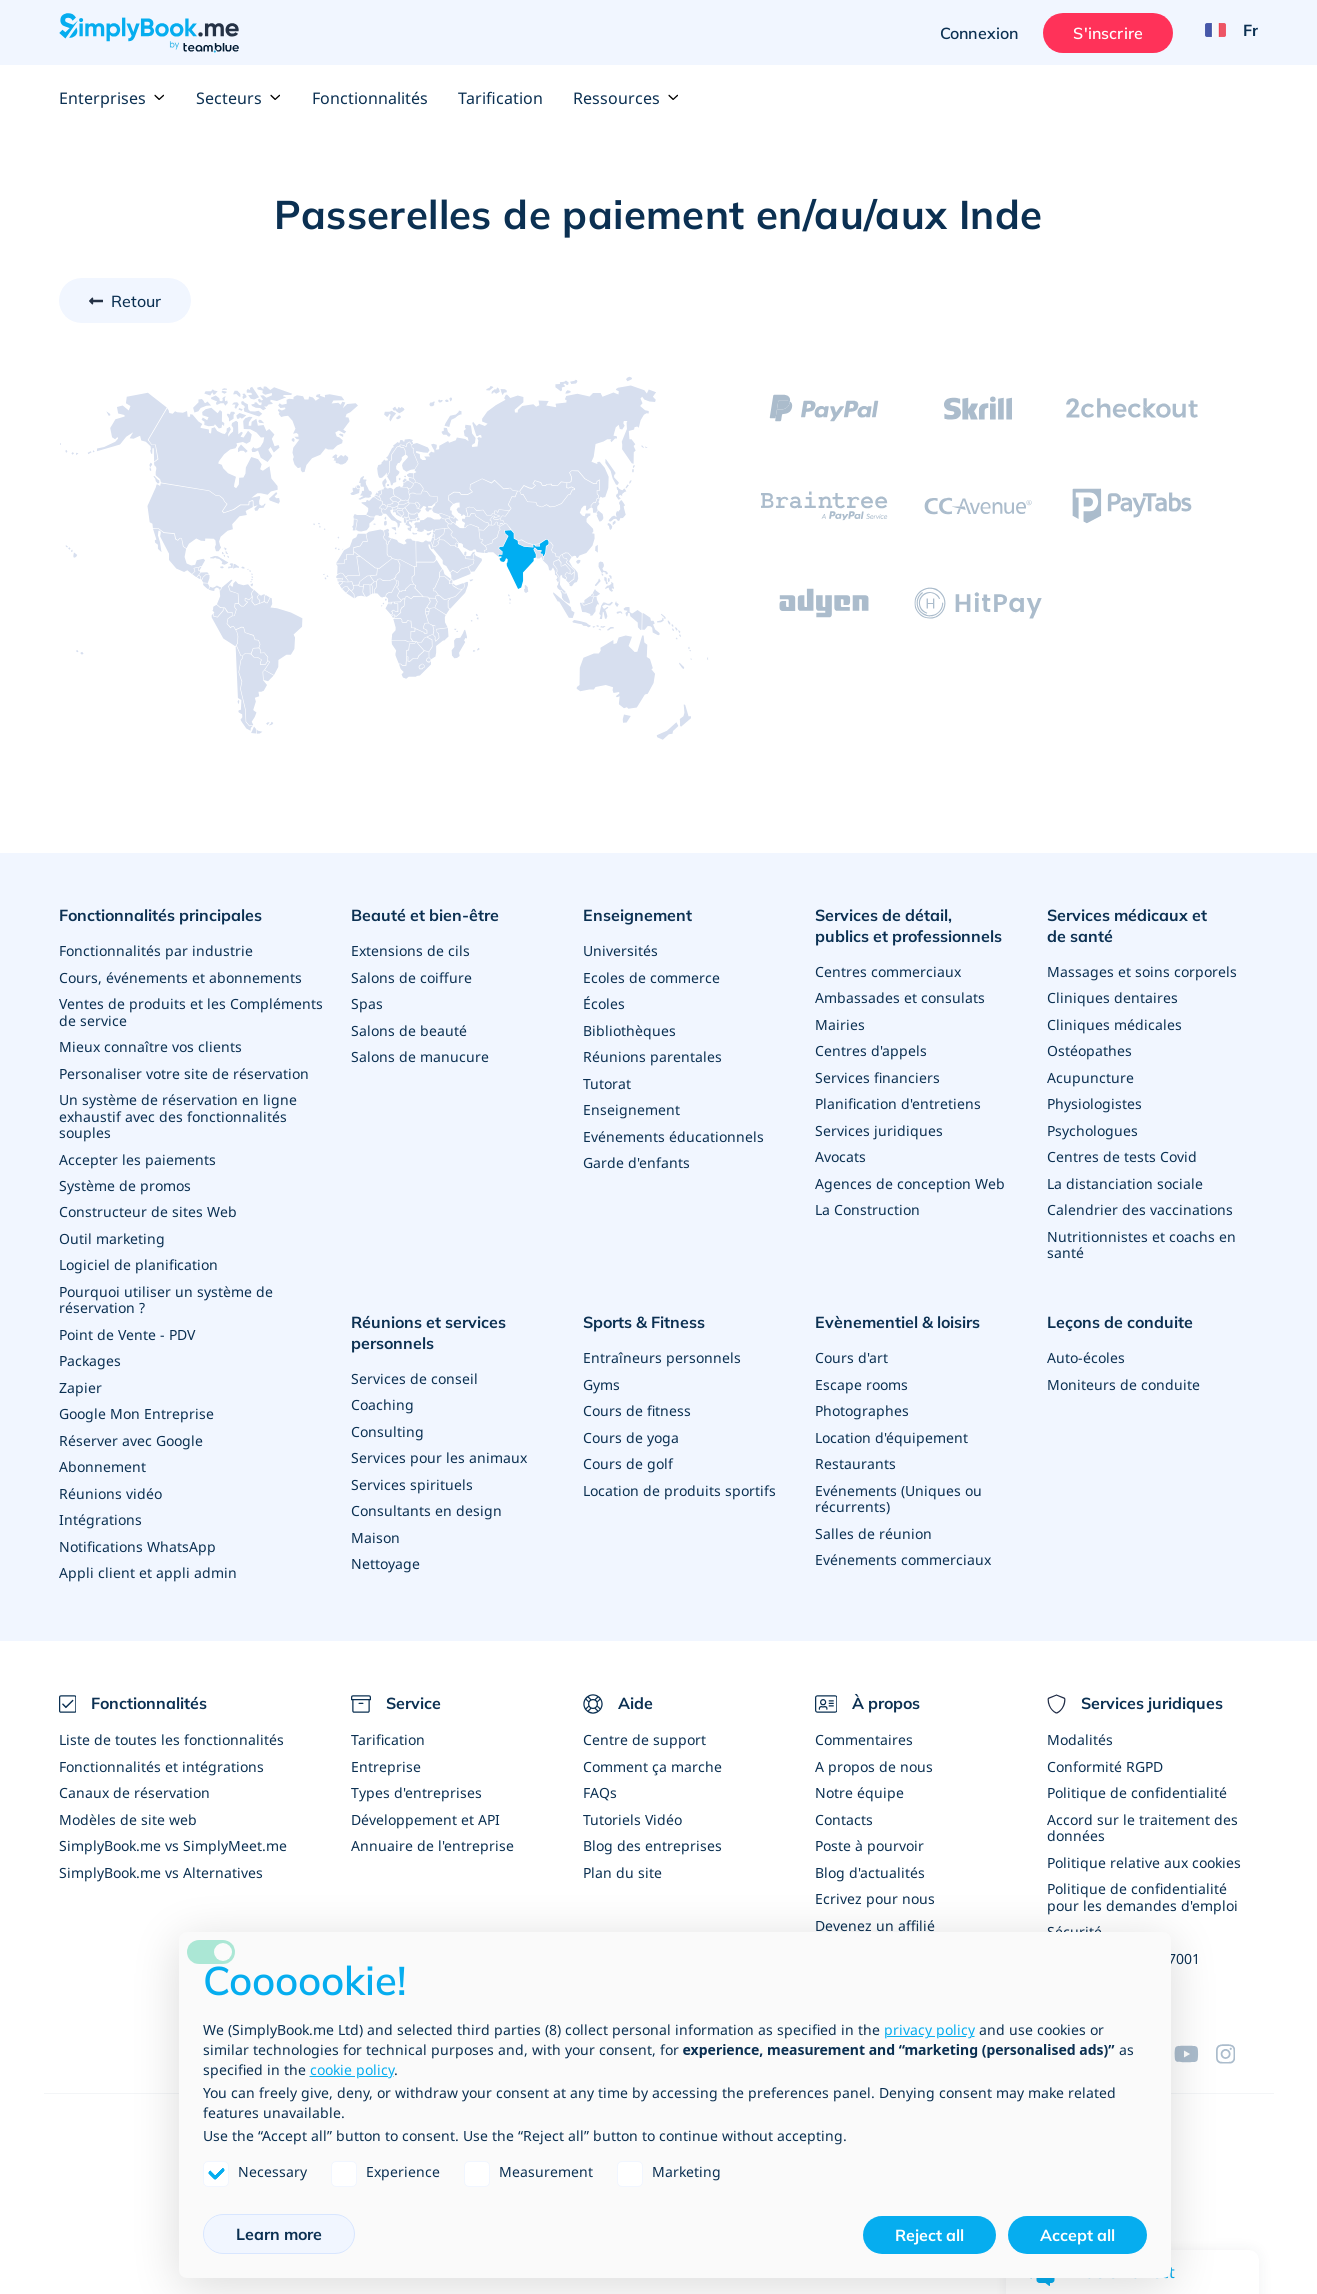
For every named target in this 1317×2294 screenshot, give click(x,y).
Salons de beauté (409, 1027)
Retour (136, 301)
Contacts (844, 1803)
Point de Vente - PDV (127, 1325)
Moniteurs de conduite (1123, 1374)
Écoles (604, 1001)
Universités (620, 949)
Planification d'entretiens (898, 1100)
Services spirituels (412, 1472)
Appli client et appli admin (148, 1559)
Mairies (840, 1022)
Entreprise (386, 1751)
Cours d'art (851, 1348)
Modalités (1080, 1725)
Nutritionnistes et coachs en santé (1141, 1238)
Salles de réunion (873, 1520)
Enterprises (112, 98)
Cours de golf (628, 1452)
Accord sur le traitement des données (1142, 1811)
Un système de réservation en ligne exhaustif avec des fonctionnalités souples (178, 1111)
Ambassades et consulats (900, 996)
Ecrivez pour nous (875, 1881)
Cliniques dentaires (1112, 996)
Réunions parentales (652, 1053)
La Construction (867, 1204)
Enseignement (637, 915)
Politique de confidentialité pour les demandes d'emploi (1142, 1879)
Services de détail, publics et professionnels (908, 925)
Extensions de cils (410, 949)
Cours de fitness (637, 1400)
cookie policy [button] (352, 2069)
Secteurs (239, 98)
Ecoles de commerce (651, 975)
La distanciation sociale (1125, 1178)
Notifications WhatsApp (137, 1533)
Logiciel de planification (138, 1257)
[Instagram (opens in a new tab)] (1237, 2033)
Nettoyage (385, 1550)
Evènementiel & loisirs (897, 1314)
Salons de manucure (420, 1053)
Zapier (80, 1377)
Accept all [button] (1077, 2235)
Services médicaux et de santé (1127, 925)
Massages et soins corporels (1142, 970)
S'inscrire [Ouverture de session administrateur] (1106, 33)
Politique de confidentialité (1137, 1777)
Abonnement (102, 1455)
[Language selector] (1224, 33)
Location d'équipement (891, 1426)
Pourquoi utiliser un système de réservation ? (166, 1291)
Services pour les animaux (439, 1446)
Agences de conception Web (910, 1178)
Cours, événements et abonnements (180, 975)
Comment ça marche (652, 1751)
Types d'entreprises (416, 1777)
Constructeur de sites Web (148, 1205)
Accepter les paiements (137, 1153)
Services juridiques (879, 1126)
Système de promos (125, 1179)
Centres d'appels (871, 1048)
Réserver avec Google (131, 1429)
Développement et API (425, 1803)
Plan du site (622, 1855)
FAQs (600, 1777)
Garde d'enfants (636, 1157)
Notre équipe (859, 1777)
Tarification (500, 98)
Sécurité (1074, 1913)
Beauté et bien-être (425, 915)
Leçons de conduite (1120, 1314)
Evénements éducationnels (673, 1131)
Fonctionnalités (370, 98)
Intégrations (100, 1507)
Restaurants (855, 1452)
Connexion (976, 33)
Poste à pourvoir (869, 1829)
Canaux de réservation (134, 1777)
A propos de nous (874, 1751)
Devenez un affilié (875, 1907)
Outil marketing (112, 1231)
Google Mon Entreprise (136, 1403)
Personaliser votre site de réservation (184, 1069)
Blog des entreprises (652, 1829)
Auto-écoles (1086, 1348)
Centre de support (644, 1725)
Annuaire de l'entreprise (432, 1829)
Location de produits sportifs (679, 1478)
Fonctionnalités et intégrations (161, 1751)
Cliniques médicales (1114, 1022)
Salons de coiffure (411, 975)
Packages (90, 1351)
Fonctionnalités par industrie (156, 949)
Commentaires (864, 1725)
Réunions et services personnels (428, 1324)
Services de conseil (414, 1368)
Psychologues (1092, 1126)
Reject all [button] (929, 2235)
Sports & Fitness (644, 1314)
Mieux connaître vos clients (150, 1043)
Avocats (840, 1152)
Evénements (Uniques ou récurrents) (898, 1486)
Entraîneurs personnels (662, 1348)
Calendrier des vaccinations (1140, 1204)
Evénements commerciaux (903, 1546)
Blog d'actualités (870, 1855)
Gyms (601, 1374)
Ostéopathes (1089, 1048)
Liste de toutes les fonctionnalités (171, 1725)
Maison (375, 1524)
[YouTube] (1195, 2033)
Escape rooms (861, 1374)
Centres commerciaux (888, 970)
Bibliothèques (629, 1027)
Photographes (862, 1400)
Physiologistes (1094, 1100)
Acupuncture (1090, 1074)
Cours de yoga (631, 1426)
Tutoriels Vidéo (632, 1803)
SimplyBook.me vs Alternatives (161, 1855)
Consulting (387, 1420)
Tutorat (607, 1079)
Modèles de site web (128, 1803)
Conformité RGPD (1105, 1751)
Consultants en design (426, 1498)
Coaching (382, 1394)
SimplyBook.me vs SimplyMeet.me (173, 1829)
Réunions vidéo (110, 1481)
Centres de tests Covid (1122, 1152)
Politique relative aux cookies (1144, 1845)
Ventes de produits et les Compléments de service (191, 1009)
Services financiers (877, 1074)
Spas (367, 1001)
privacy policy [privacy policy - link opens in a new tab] (929, 2029)
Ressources (626, 98)
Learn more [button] (279, 2234)
